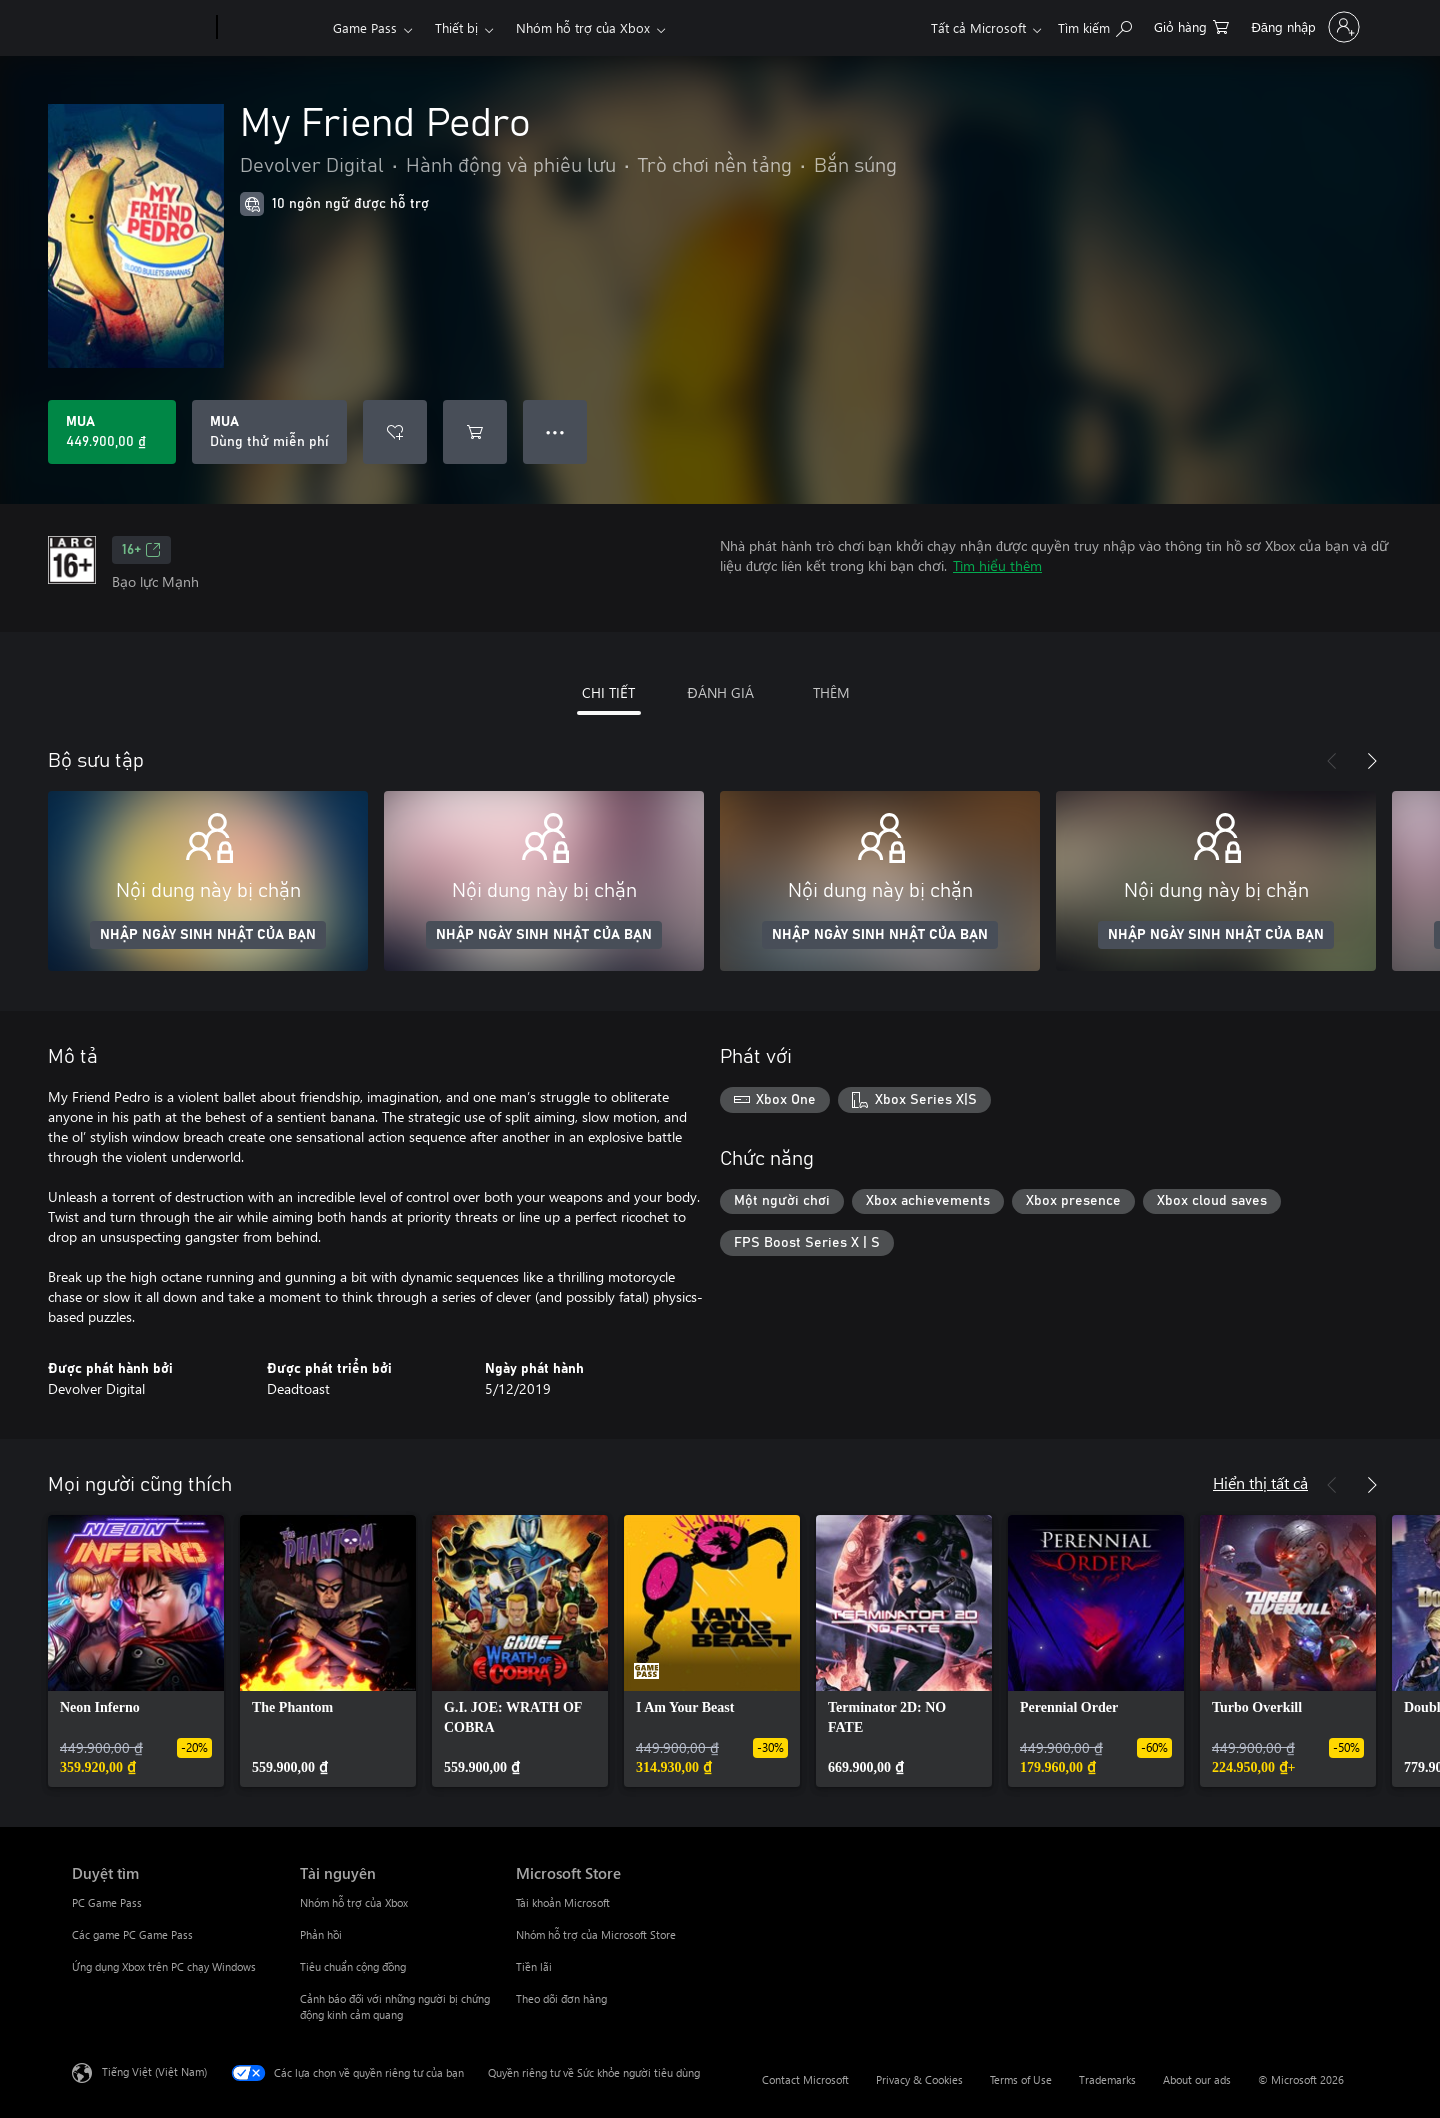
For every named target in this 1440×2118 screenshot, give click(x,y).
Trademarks (1107, 2079)
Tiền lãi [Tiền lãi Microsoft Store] (534, 1966)
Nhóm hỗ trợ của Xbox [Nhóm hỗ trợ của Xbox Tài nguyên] (354, 1902)
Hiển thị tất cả (1260, 1482)
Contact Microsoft (805, 2079)
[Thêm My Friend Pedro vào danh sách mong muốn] (395, 432)
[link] (136, 1651)
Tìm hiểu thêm (997, 565)
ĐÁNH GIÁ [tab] (720, 692)
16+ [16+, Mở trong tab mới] (141, 550)
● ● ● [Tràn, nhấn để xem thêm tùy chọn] (555, 431)
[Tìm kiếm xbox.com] (1095, 25)
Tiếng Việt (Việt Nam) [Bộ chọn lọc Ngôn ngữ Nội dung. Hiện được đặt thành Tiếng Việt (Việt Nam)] (154, 2071)
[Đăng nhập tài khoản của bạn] (1303, 27)
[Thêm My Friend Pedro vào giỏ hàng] (475, 432)
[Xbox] (272, 28)
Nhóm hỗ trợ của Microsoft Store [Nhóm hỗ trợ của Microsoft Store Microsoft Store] (596, 1934)
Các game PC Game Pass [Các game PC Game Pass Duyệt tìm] (132, 1934)
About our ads (1197, 2079)
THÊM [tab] (831, 692)
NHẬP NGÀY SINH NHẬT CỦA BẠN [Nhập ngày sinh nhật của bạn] (208, 935)
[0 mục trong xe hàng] (1191, 25)
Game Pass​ (365, 27)
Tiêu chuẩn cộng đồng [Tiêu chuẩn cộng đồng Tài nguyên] (353, 1966)
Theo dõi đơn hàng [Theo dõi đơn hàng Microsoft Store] (561, 1998)
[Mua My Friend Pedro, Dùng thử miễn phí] (269, 432)
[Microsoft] (140, 28)
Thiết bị (456, 27)
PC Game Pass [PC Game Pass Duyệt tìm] (107, 1902)
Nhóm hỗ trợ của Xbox (583, 27)
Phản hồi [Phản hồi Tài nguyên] (321, 1934)
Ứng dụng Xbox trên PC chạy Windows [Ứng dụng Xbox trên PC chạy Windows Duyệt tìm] (164, 1966)
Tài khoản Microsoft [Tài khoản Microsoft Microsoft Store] (563, 1902)
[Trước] (1332, 761)
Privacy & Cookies (919, 2079)
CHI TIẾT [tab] (608, 692)
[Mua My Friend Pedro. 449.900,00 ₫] (112, 432)
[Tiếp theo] (1372, 761)
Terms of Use (1021, 2079)
